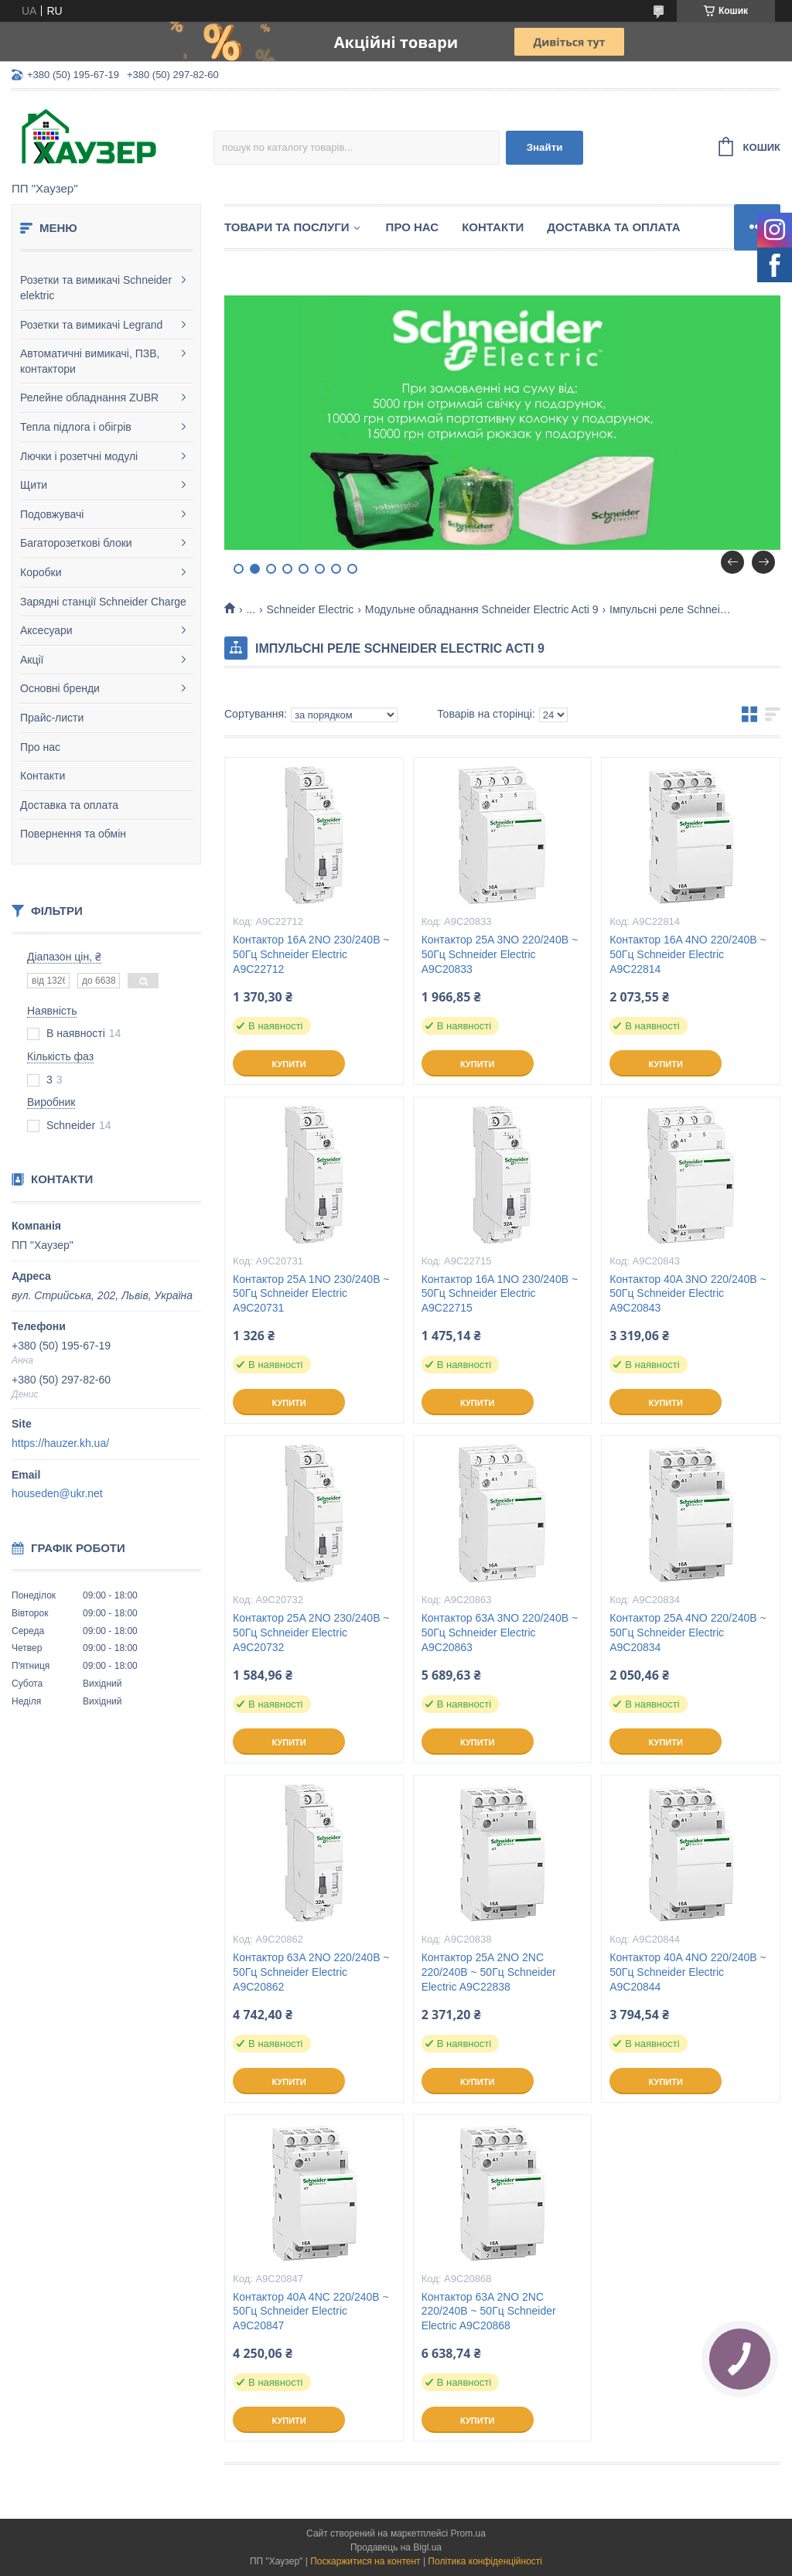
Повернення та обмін (73, 833)
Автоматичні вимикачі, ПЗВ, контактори (89, 361)
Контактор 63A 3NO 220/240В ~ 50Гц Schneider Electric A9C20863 (500, 1632)
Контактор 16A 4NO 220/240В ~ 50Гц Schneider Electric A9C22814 (687, 954)
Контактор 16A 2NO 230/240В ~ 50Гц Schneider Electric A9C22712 (311, 954)
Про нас (40, 747)
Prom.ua (468, 2533)
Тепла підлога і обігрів (75, 427)
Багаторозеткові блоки (76, 543)
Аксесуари (46, 630)
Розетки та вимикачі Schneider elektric (96, 288)
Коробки (40, 572)
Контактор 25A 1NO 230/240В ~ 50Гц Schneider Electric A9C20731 (311, 1294)
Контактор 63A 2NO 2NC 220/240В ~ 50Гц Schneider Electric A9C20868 (489, 2311)
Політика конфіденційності (485, 2561)
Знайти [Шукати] (545, 147)
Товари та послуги (287, 227)
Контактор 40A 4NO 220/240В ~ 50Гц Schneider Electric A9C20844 (687, 1972)
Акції (31, 659)
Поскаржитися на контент (365, 2561)
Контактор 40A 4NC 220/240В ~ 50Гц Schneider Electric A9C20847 (311, 2311)
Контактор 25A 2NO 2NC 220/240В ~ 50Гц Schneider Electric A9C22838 (489, 1972)
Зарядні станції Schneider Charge (103, 601)
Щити (33, 485)
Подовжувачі (52, 514)
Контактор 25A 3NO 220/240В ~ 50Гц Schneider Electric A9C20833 (500, 954)
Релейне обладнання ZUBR (89, 397)
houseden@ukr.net (57, 1493)
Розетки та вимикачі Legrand (91, 325)
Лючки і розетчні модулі (79, 456)
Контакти (42, 775)
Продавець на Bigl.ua (396, 2547)
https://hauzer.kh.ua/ (60, 1443)
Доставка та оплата (69, 805)
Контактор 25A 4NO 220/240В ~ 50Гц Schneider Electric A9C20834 (687, 1632)
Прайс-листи (52, 717)
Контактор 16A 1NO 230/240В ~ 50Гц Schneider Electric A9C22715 (500, 1294)
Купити (288, 1064)
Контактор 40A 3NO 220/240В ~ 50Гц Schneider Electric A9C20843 (687, 1294)
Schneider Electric (310, 609)
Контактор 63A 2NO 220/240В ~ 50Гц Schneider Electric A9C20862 (311, 1972)
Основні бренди (60, 688)
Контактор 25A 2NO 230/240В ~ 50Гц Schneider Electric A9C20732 (311, 1632)
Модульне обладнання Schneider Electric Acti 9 (482, 609)
